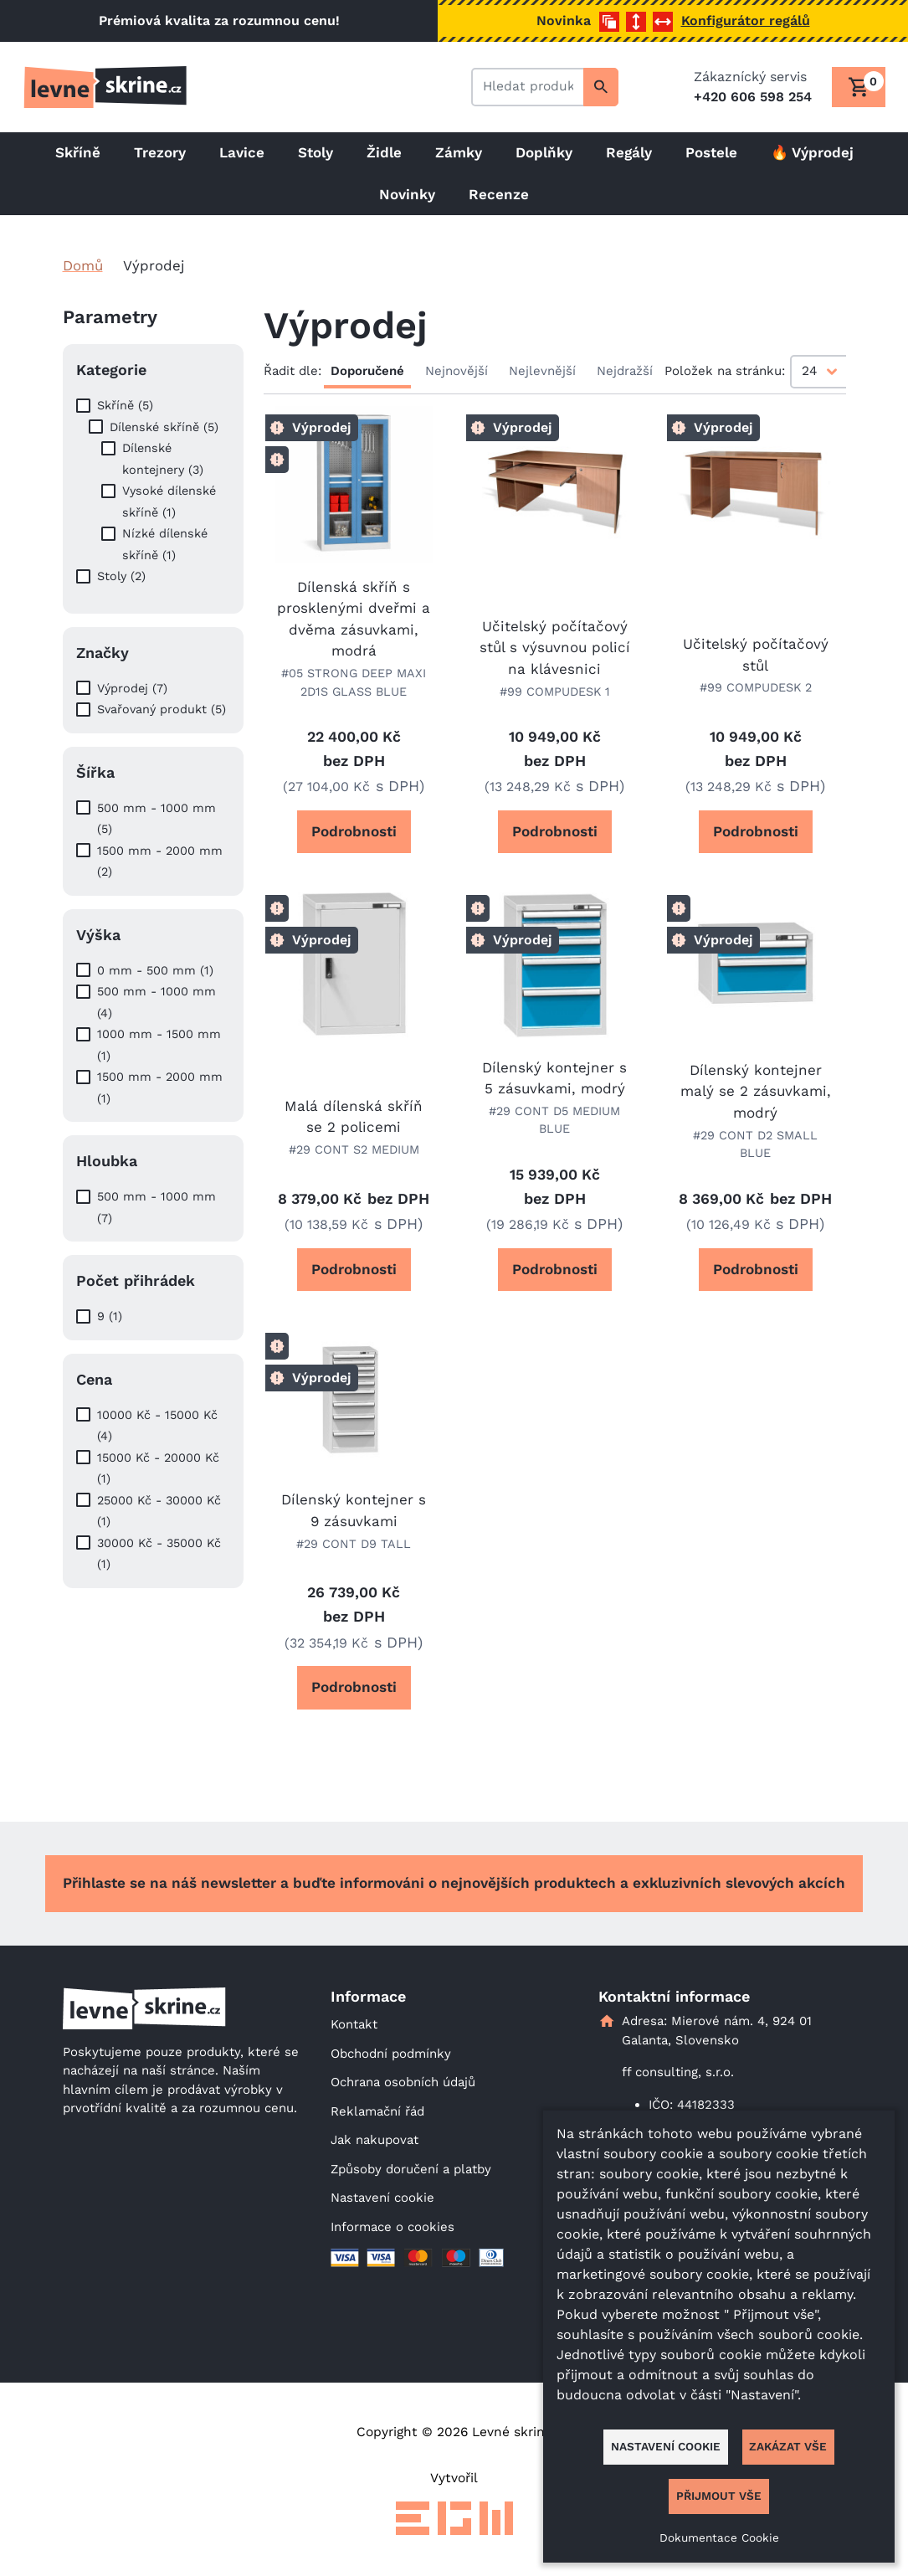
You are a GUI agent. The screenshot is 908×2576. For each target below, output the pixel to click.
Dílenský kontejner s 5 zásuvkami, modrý (554, 1078)
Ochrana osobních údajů (403, 2082)
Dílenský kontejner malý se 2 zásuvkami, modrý (755, 1091)
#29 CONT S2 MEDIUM (354, 1149)
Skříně (77, 152)
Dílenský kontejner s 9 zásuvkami (353, 1510)
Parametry (110, 316)
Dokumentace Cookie (719, 2537)
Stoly (315, 152)
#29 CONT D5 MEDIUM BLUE (554, 1120)
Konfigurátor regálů (745, 20)
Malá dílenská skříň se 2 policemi (354, 1117)
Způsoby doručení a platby (411, 2169)
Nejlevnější (542, 370)
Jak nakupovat (374, 2139)
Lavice (241, 152)
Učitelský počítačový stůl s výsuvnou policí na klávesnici (555, 647)
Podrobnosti (354, 831)
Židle (384, 152)
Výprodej (321, 427)
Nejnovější (456, 370)
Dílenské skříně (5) (164, 427)
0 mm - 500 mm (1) (155, 970)
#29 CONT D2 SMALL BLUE (755, 1144)
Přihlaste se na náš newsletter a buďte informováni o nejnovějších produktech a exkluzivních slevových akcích (454, 1882)
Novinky (407, 194)
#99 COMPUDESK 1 (555, 691)
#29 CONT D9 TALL (353, 1543)
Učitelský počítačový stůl (755, 654)
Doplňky (544, 152)
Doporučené (367, 370)
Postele (711, 152)
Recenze (499, 194)
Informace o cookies (392, 2226)
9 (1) (109, 1316)
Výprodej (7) (132, 688)
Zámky (458, 152)
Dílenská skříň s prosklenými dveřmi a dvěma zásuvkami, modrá (353, 619)
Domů (83, 265)
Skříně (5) (125, 405)
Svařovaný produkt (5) (161, 709)
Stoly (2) (121, 576)
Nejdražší (625, 370)
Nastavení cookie (382, 2197)
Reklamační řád (377, 2111)
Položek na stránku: (724, 370)
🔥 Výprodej (812, 152)
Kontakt (354, 2024)
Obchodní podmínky (391, 2053)
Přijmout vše (719, 2495)
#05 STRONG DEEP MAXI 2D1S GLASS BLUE (353, 682)
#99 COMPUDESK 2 (756, 687)
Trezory (160, 152)
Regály (629, 152)
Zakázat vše (788, 2446)
